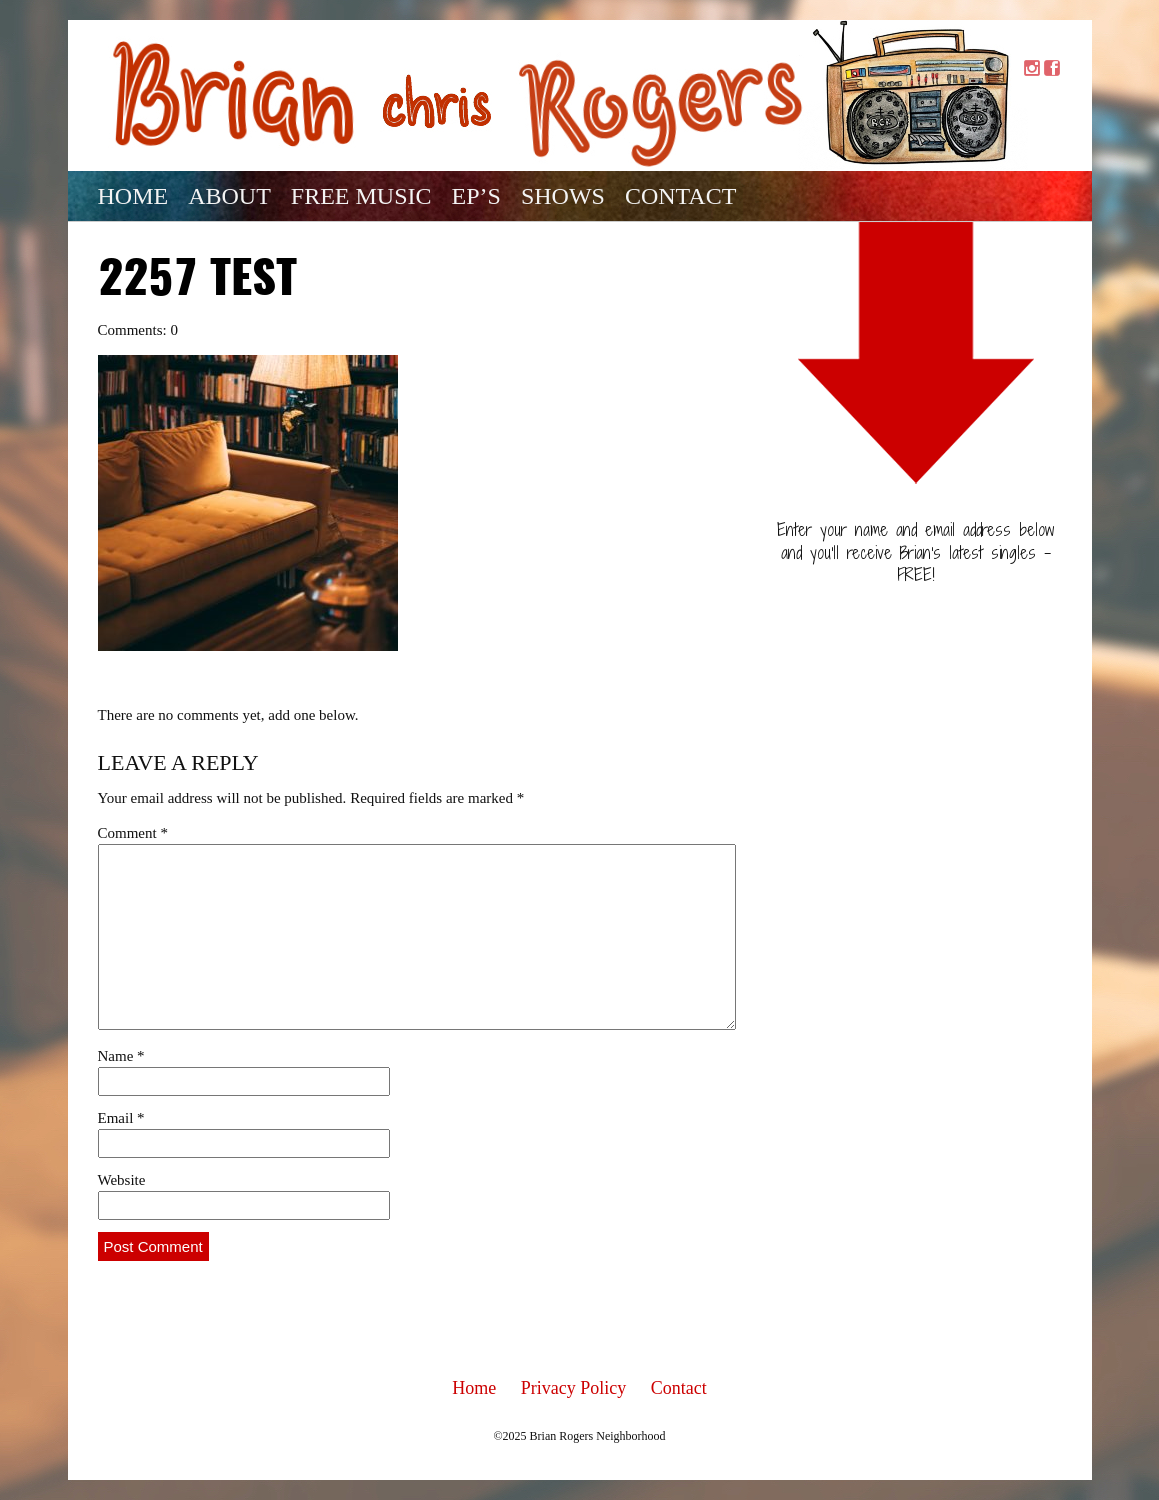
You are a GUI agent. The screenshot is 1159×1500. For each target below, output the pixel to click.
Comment (133, 833)
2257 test (197, 281)
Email (121, 1118)
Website (122, 1180)
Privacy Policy (574, 1388)
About (229, 196)
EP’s (476, 196)
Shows (563, 196)
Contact (680, 196)
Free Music (361, 196)
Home (133, 196)
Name (121, 1056)
